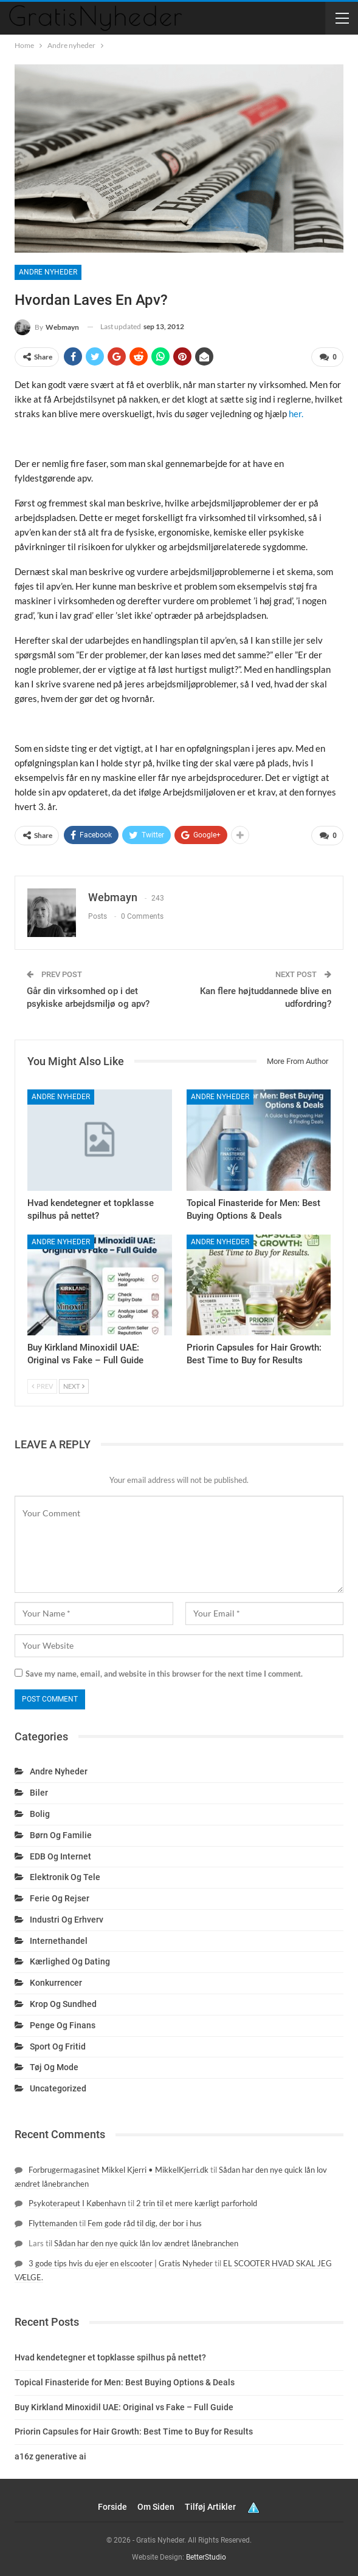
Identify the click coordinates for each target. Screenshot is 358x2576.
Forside (112, 2507)
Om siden (155, 2507)
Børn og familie (61, 1835)
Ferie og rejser (59, 1898)
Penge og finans (62, 2025)
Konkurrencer (56, 1983)
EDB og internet (60, 1856)
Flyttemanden (53, 2223)
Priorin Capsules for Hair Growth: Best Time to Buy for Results (134, 2431)
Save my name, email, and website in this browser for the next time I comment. (164, 1673)
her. (296, 413)
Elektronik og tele (65, 1877)
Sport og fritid (58, 2046)
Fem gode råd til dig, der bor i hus (145, 2223)
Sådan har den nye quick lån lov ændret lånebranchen (146, 2243)
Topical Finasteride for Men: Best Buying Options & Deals (125, 2382)
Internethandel (59, 1941)
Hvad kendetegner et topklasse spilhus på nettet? (110, 2357)
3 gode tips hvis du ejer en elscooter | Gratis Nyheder (121, 2263)
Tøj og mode (54, 2067)
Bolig (40, 1814)
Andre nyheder (48, 272)
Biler (39, 1792)
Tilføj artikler (210, 2507)
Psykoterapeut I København (77, 2203)
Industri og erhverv (66, 1919)
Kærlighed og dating (70, 1961)
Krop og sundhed (63, 2004)
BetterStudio (206, 2557)
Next (73, 1386)
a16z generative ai (50, 2456)
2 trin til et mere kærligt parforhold (196, 2203)
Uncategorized (58, 2088)
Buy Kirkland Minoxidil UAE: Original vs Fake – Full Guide (124, 2407)
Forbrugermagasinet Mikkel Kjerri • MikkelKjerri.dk (118, 2170)
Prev (42, 1386)
